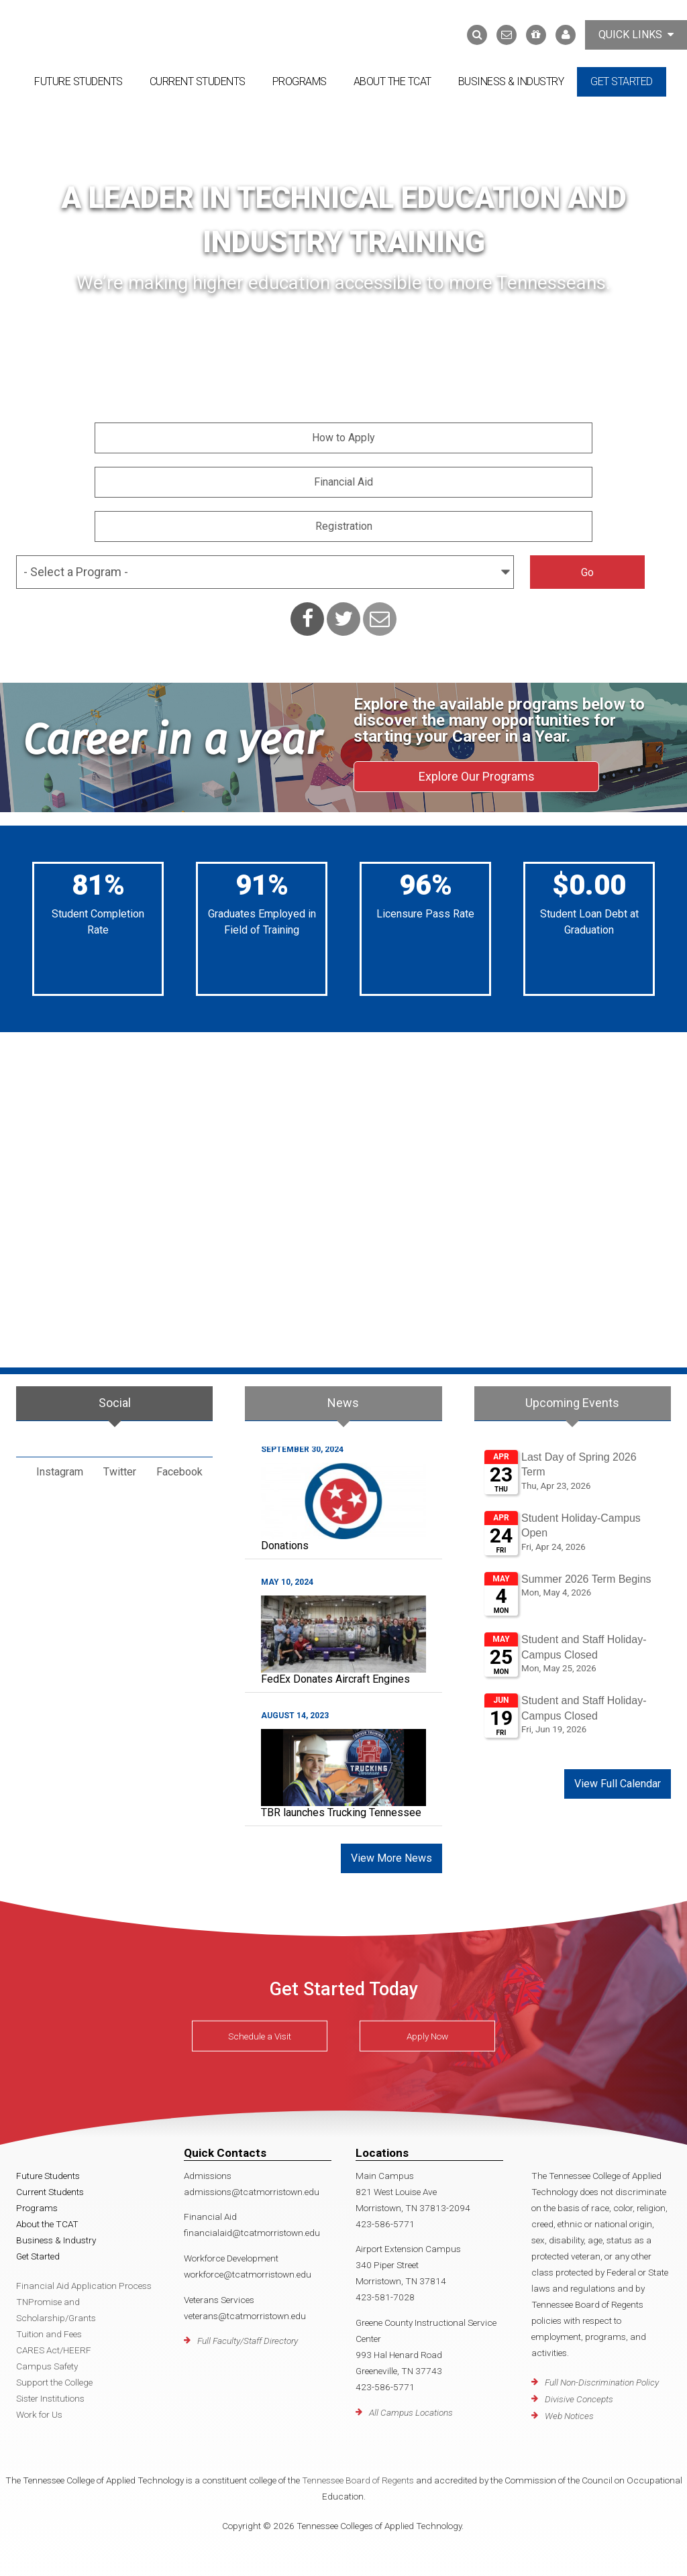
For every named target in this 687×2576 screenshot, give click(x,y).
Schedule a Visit (259, 2030)
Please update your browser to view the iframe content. (572, 1593)
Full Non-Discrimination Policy (602, 2376)
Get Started (621, 81)
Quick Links (636, 34)
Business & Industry (511, 81)
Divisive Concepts (579, 2393)
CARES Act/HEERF (53, 2344)
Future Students (78, 81)
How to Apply (343, 437)
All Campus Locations (411, 2407)
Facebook (179, 1466)
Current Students (198, 81)
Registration (343, 526)
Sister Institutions (50, 2393)
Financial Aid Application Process (84, 2280)
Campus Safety (47, 2360)
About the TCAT (392, 81)
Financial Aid (343, 481)
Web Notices (569, 2410)
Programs (299, 81)
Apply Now (427, 2030)
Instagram (59, 1466)
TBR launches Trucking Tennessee (341, 1807)
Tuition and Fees (49, 2328)
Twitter (119, 1466)
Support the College (54, 2376)
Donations (285, 1540)
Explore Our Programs (477, 776)
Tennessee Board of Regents (358, 2474)
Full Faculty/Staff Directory (247, 2335)
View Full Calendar (617, 1778)
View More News (391, 1852)
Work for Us (39, 2409)
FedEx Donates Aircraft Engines (335, 1673)
